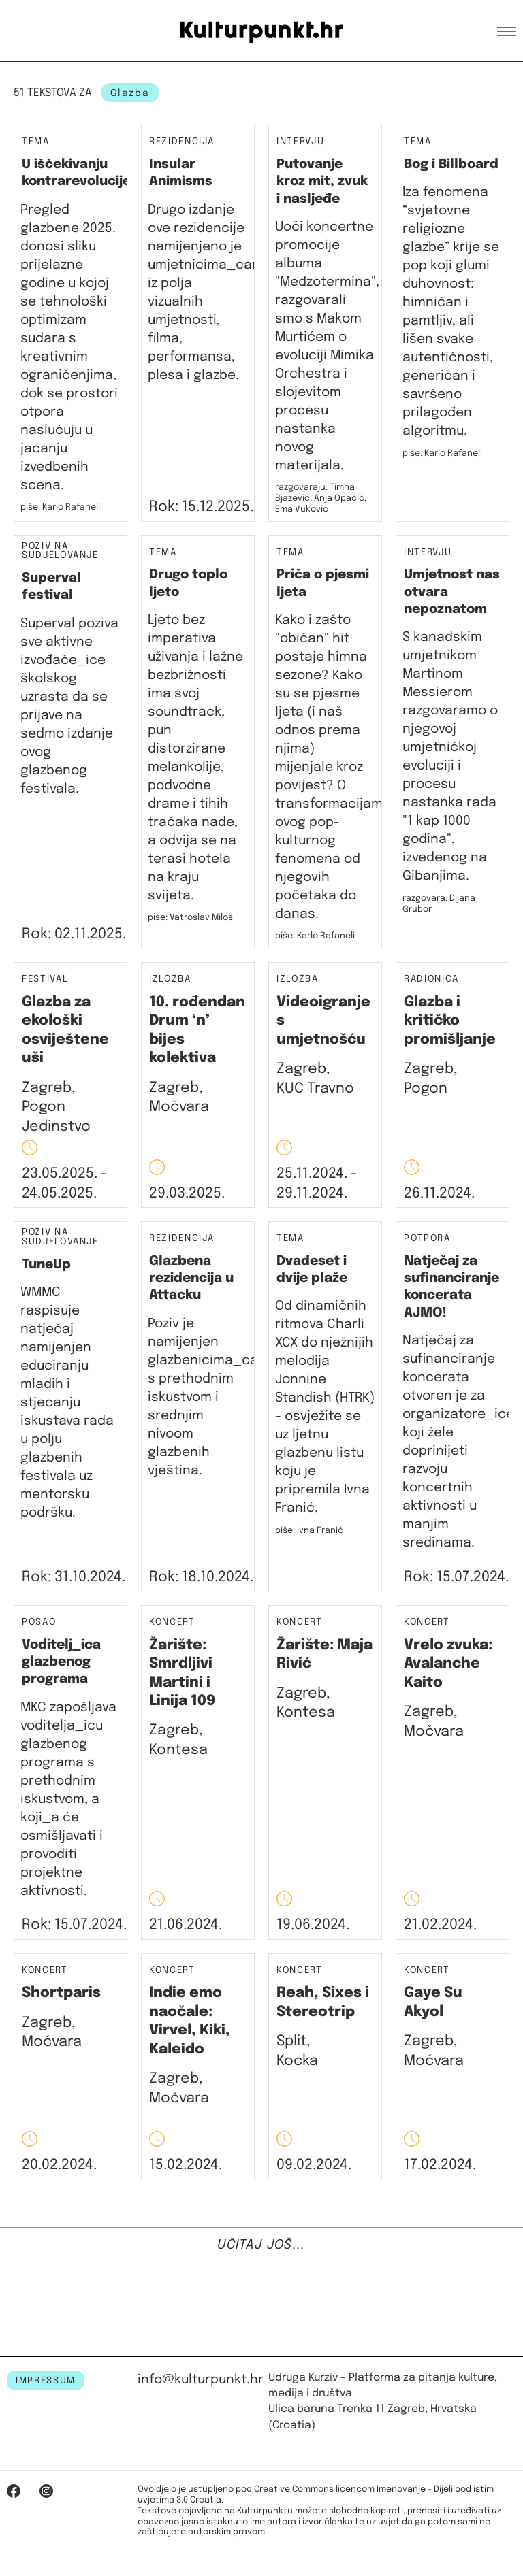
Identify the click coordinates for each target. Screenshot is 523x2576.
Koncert (172, 1622)
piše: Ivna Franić (309, 1530)
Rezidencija (182, 141)
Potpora (427, 1238)
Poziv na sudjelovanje (60, 551)
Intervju (300, 141)
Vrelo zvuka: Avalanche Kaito (448, 1664)
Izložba (170, 979)
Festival (45, 979)
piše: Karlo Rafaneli (60, 507)
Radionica (431, 979)
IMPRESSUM (46, 2380)
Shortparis (61, 1992)
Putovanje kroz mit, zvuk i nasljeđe (322, 181)
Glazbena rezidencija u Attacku (191, 1278)
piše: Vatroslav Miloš (190, 917)
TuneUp (46, 1264)
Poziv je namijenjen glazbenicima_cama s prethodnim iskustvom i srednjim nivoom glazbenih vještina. (213, 1397)
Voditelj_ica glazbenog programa (61, 1662)
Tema (36, 141)
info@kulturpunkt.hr (201, 2379)
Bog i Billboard (451, 164)
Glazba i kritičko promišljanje (450, 1021)
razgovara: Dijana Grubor (438, 904)
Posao (39, 1622)
